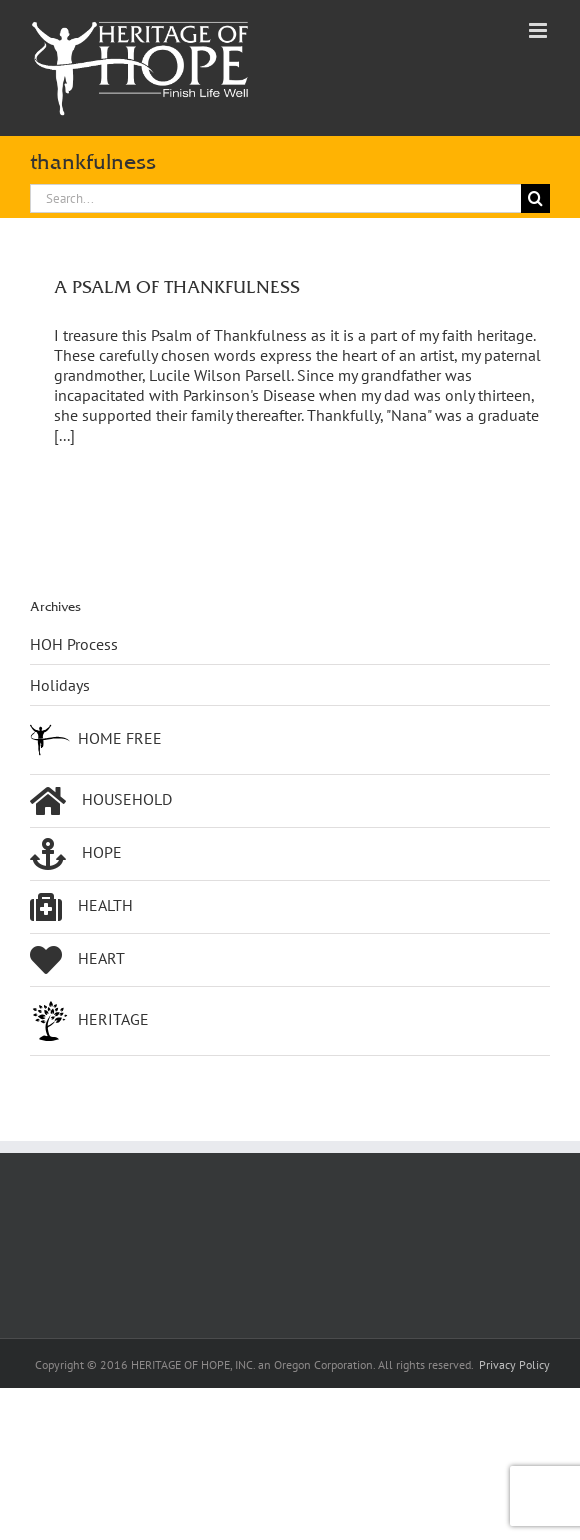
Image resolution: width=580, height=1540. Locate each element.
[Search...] (275, 198)
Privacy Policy (514, 1364)
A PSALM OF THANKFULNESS (177, 286)
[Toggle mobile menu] (539, 30)
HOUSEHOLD (101, 801)
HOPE (76, 854)
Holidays (60, 685)
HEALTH (81, 907)
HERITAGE (89, 1021)
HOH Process (74, 644)
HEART (77, 960)
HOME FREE (96, 740)
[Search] (535, 198)
